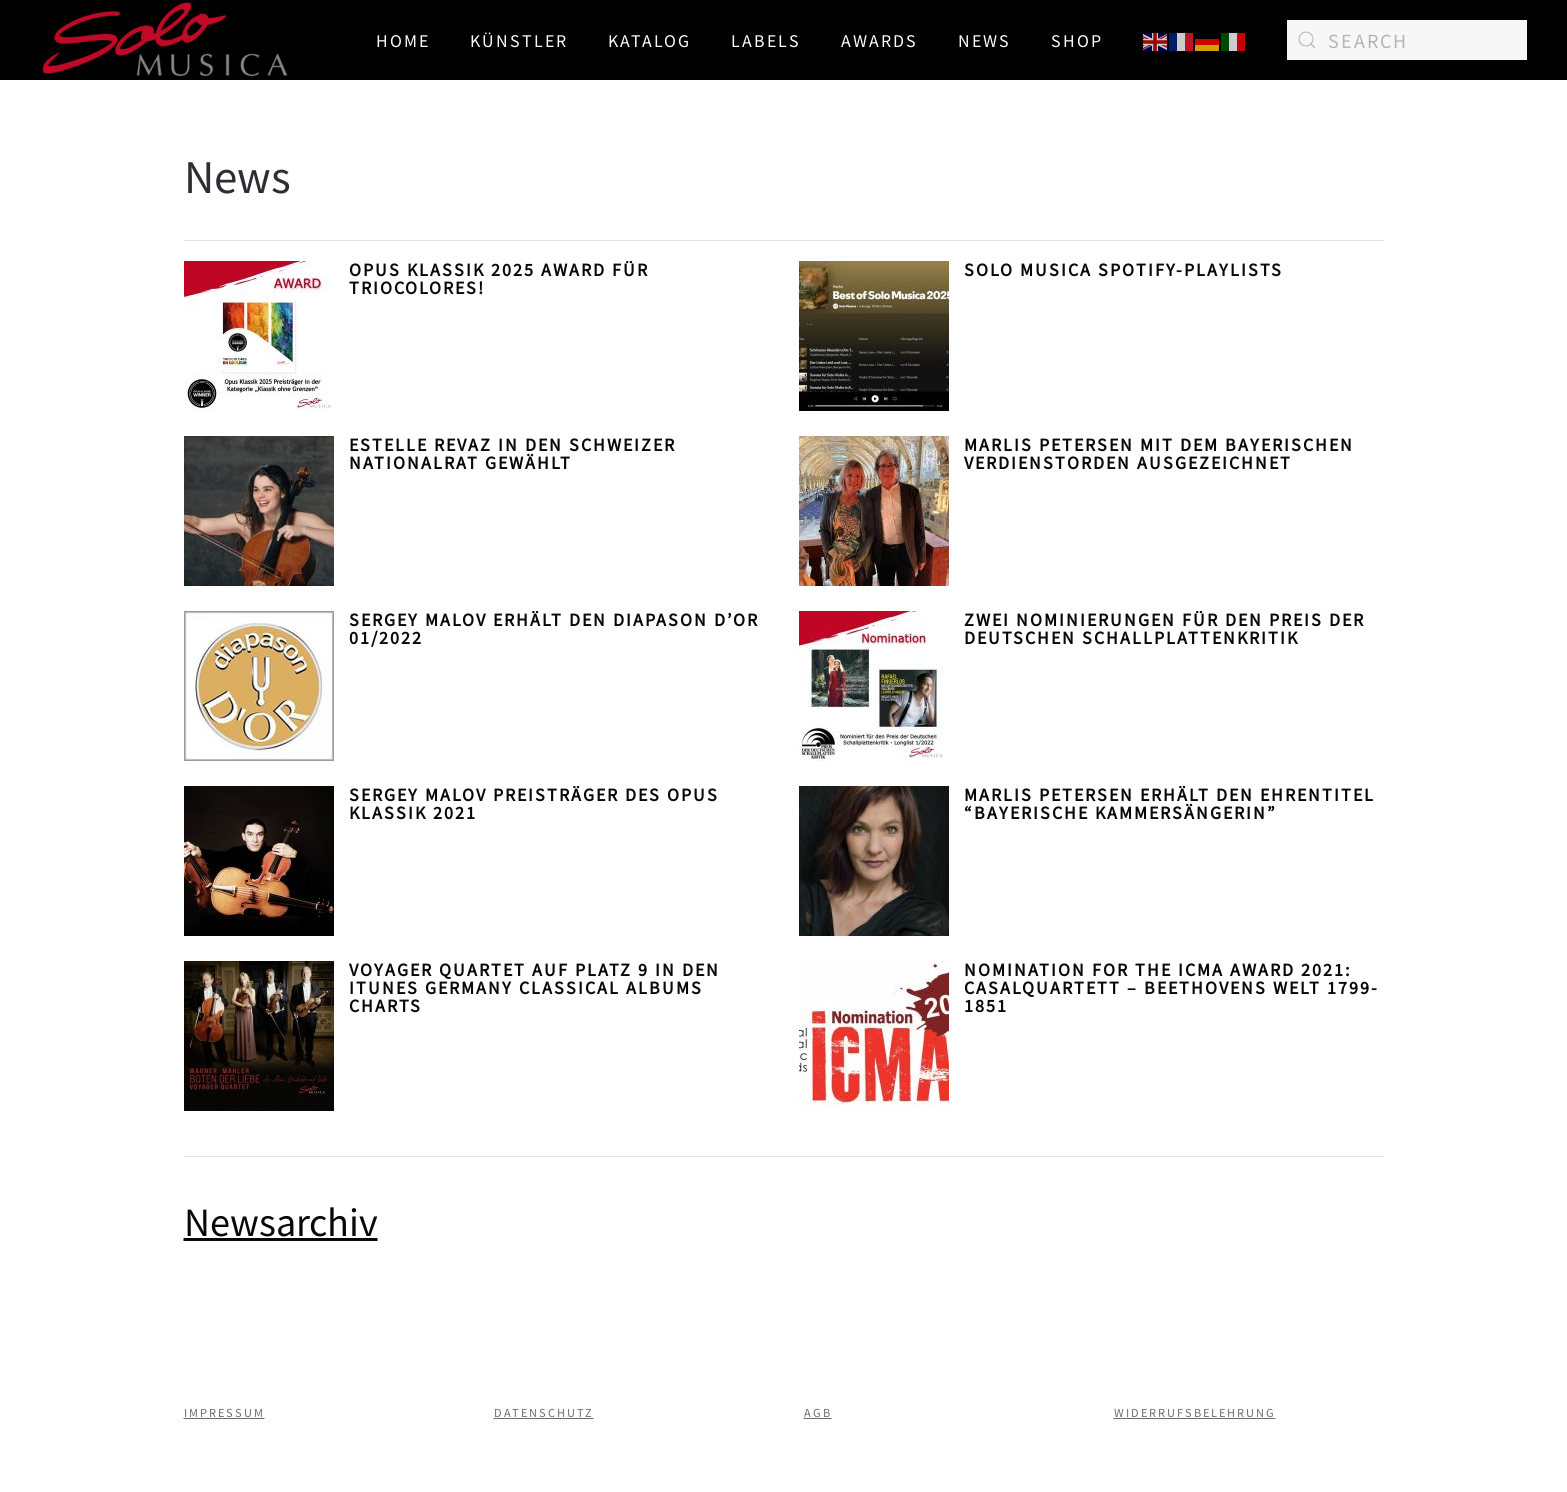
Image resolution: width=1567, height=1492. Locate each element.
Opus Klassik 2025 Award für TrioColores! (499, 278)
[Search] (1407, 40)
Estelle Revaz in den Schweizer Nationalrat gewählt (512, 453)
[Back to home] (166, 40)
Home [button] (403, 40)
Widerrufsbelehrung (1195, 1412)
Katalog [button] (649, 40)
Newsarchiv (281, 1220)
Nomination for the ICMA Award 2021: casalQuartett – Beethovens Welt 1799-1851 (1171, 986)
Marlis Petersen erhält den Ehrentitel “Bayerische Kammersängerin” (1169, 803)
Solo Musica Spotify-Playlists (1123, 269)
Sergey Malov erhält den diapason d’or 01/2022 (554, 628)
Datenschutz (544, 1412)
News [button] (984, 40)
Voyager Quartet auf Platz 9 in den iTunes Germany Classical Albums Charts (534, 986)
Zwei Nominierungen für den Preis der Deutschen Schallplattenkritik (1164, 628)
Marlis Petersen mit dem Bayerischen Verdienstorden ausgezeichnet (1159, 453)
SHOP (1077, 40)
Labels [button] (766, 40)
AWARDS (879, 40)
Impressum (224, 1412)
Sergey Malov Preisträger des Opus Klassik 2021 (534, 803)
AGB (818, 1412)
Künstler (519, 40)
